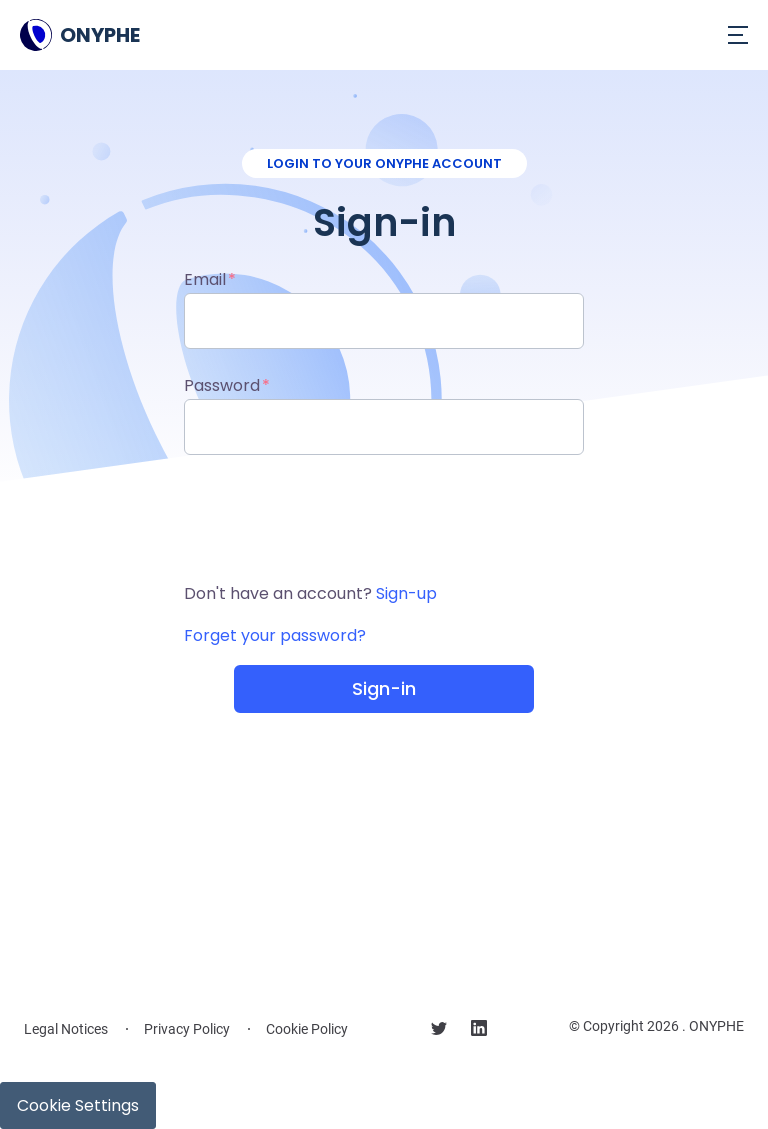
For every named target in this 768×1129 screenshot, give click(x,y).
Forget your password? (275, 635)
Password (222, 385)
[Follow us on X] (439, 1031)
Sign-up (406, 593)
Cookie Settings (78, 1105)
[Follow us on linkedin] (479, 1031)
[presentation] (384, 518)
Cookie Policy (307, 1029)
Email (205, 279)
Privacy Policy (187, 1029)
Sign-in (384, 688)
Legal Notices (66, 1029)
